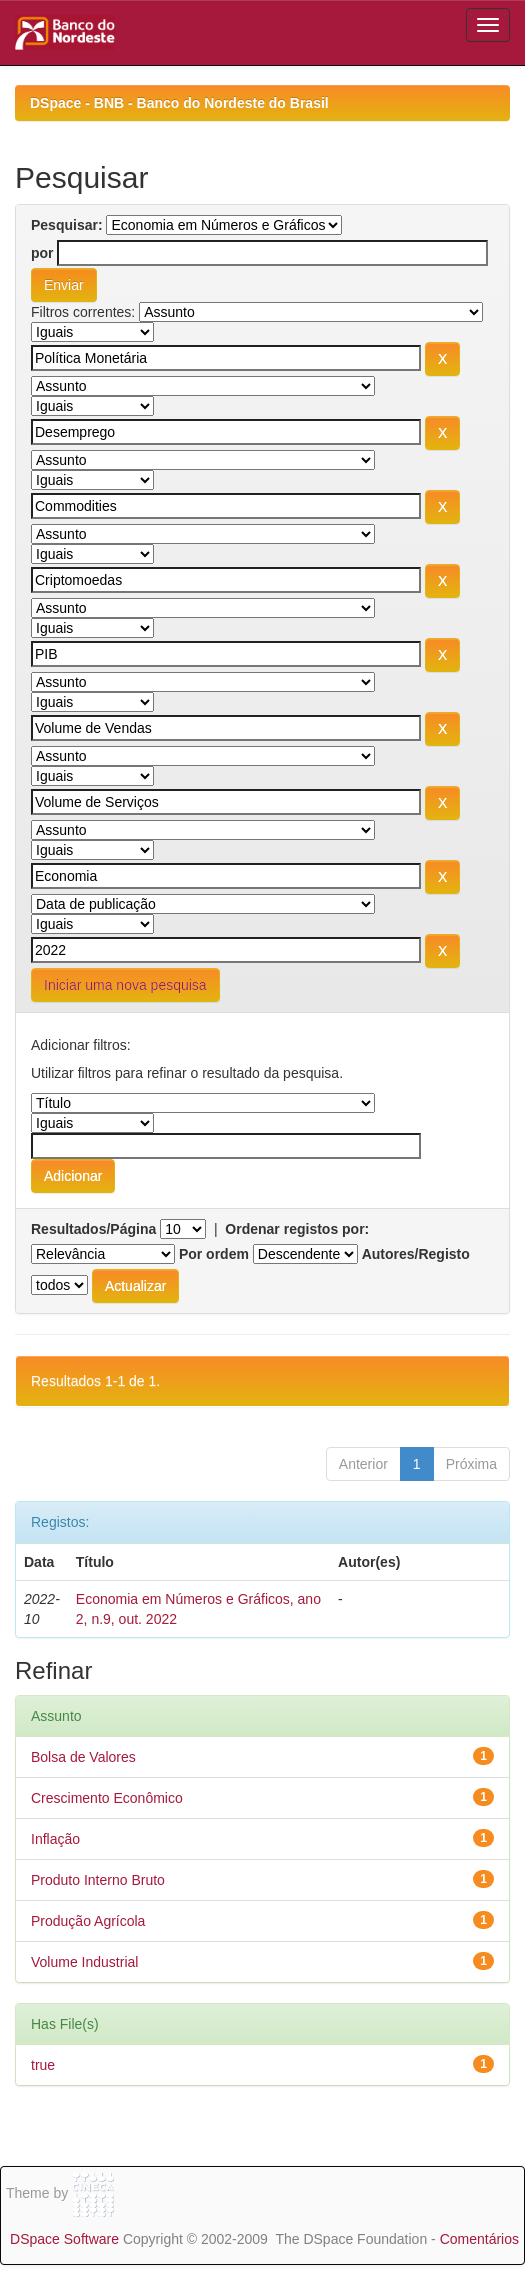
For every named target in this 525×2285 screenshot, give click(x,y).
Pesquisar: (67, 225)
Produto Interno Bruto (98, 1880)
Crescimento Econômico (107, 1798)
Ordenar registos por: (297, 1229)
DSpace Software (64, 2239)
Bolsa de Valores (83, 1757)
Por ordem (214, 1254)
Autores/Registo (416, 1254)
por (42, 253)
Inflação (55, 1839)
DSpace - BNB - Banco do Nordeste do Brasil (179, 103)
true (43, 2065)
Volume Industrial (84, 1962)
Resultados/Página (93, 1229)
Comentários (479, 2239)
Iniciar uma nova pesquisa (125, 985)
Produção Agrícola (88, 1921)
